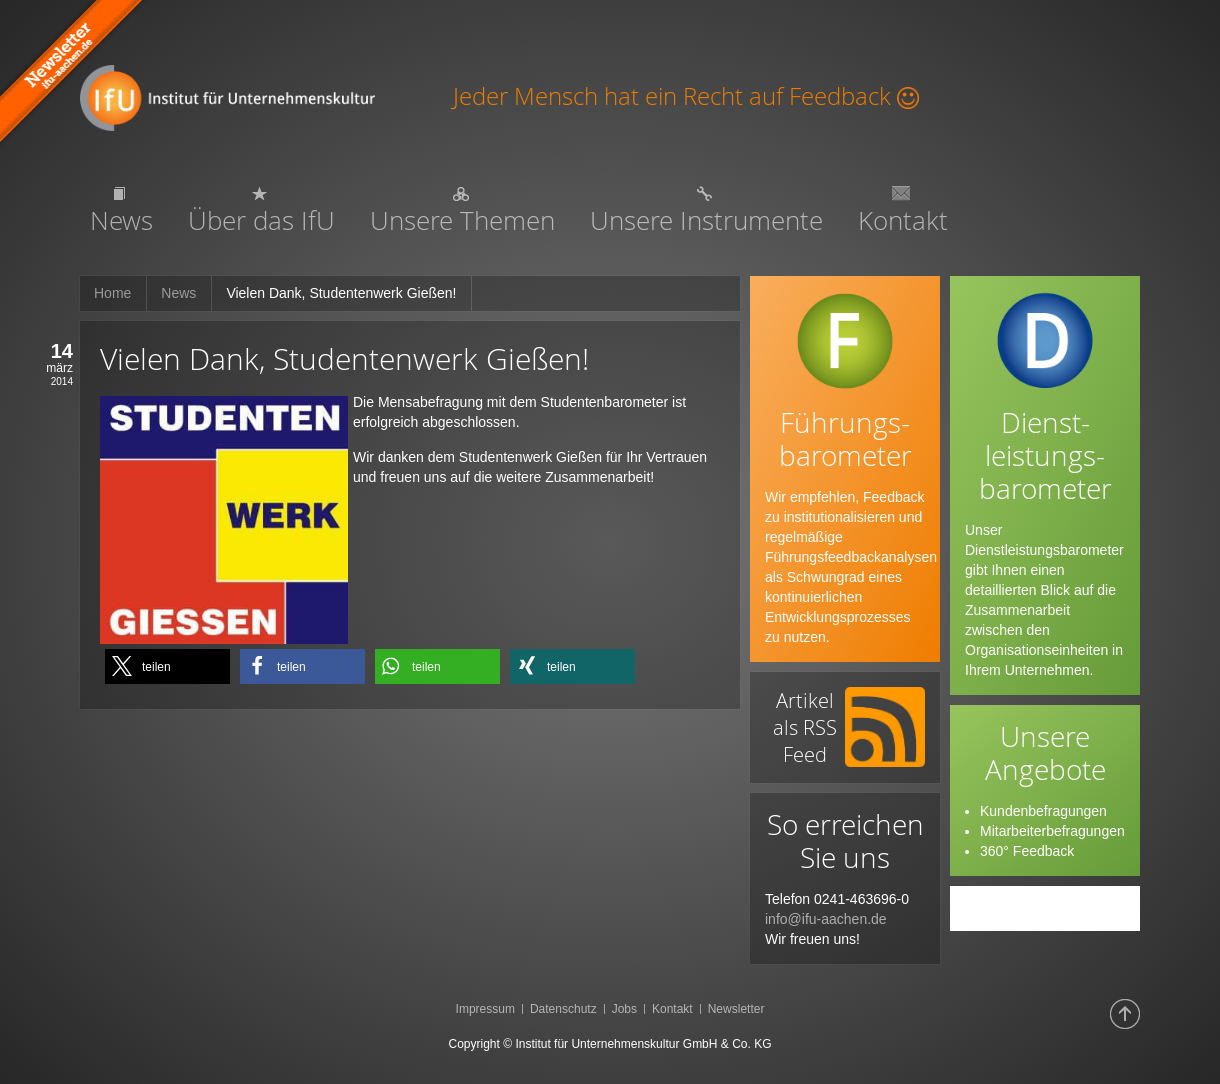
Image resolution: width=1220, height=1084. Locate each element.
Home (112, 293)
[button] (167, 666)
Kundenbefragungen (1043, 811)
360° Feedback (1027, 851)
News (178, 293)
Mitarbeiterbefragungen (1052, 831)
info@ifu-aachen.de (826, 919)
